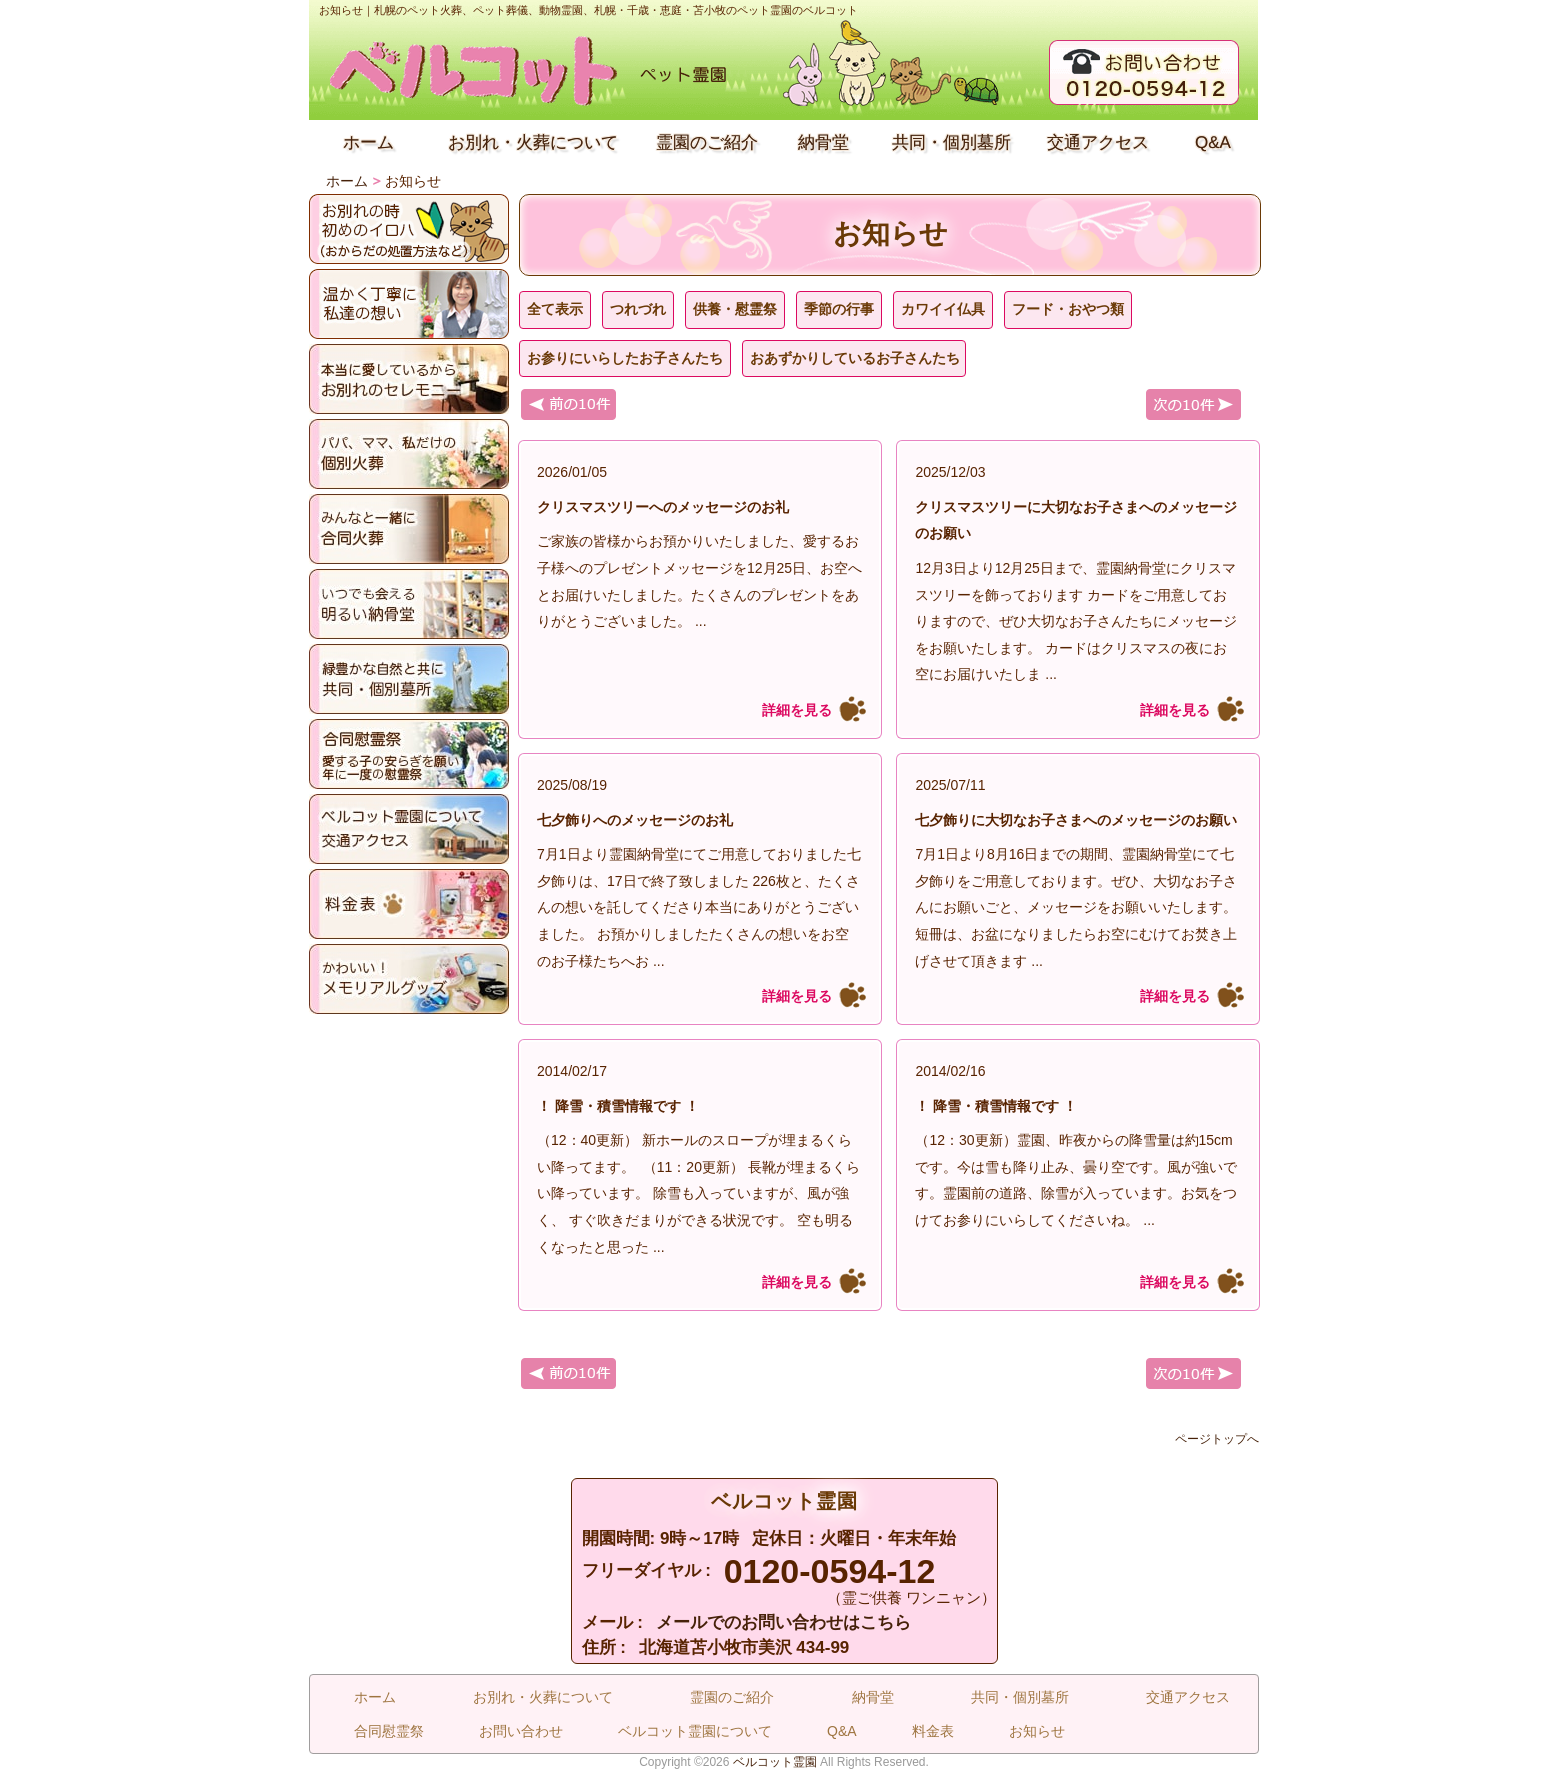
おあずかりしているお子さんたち (855, 358)
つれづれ (638, 309)
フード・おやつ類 (1068, 309)
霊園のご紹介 (707, 142)
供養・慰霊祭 (735, 309)
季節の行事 (839, 309)
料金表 (933, 1731)
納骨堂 (823, 142)
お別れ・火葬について (533, 142)
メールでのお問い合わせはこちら (783, 1622)
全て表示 (555, 309)
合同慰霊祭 (389, 1731)
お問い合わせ (521, 1731)
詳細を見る (797, 710)
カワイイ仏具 (943, 309)
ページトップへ (1217, 1439)
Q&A (1213, 142)
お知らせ (1037, 1731)
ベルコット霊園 (775, 1762)
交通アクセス (1098, 142)
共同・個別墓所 (951, 142)
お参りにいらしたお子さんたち (625, 358)
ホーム (368, 142)
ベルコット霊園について (695, 1731)
